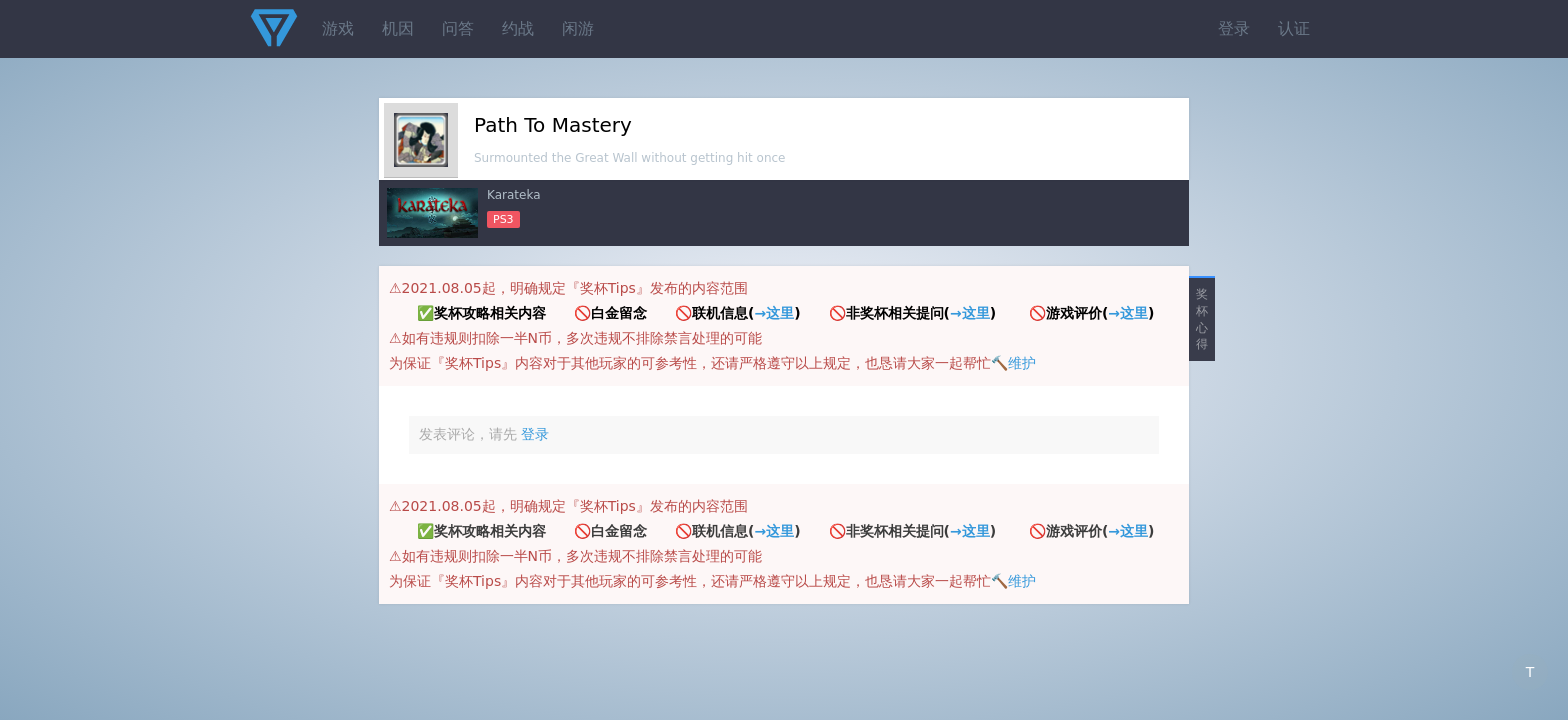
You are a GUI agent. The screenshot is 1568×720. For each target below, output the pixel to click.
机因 (398, 28)
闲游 (578, 28)
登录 (1234, 28)
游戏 (338, 28)
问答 (458, 28)
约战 (518, 28)
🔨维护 (1013, 363)
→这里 (774, 313)
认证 (1294, 28)
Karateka (513, 195)
